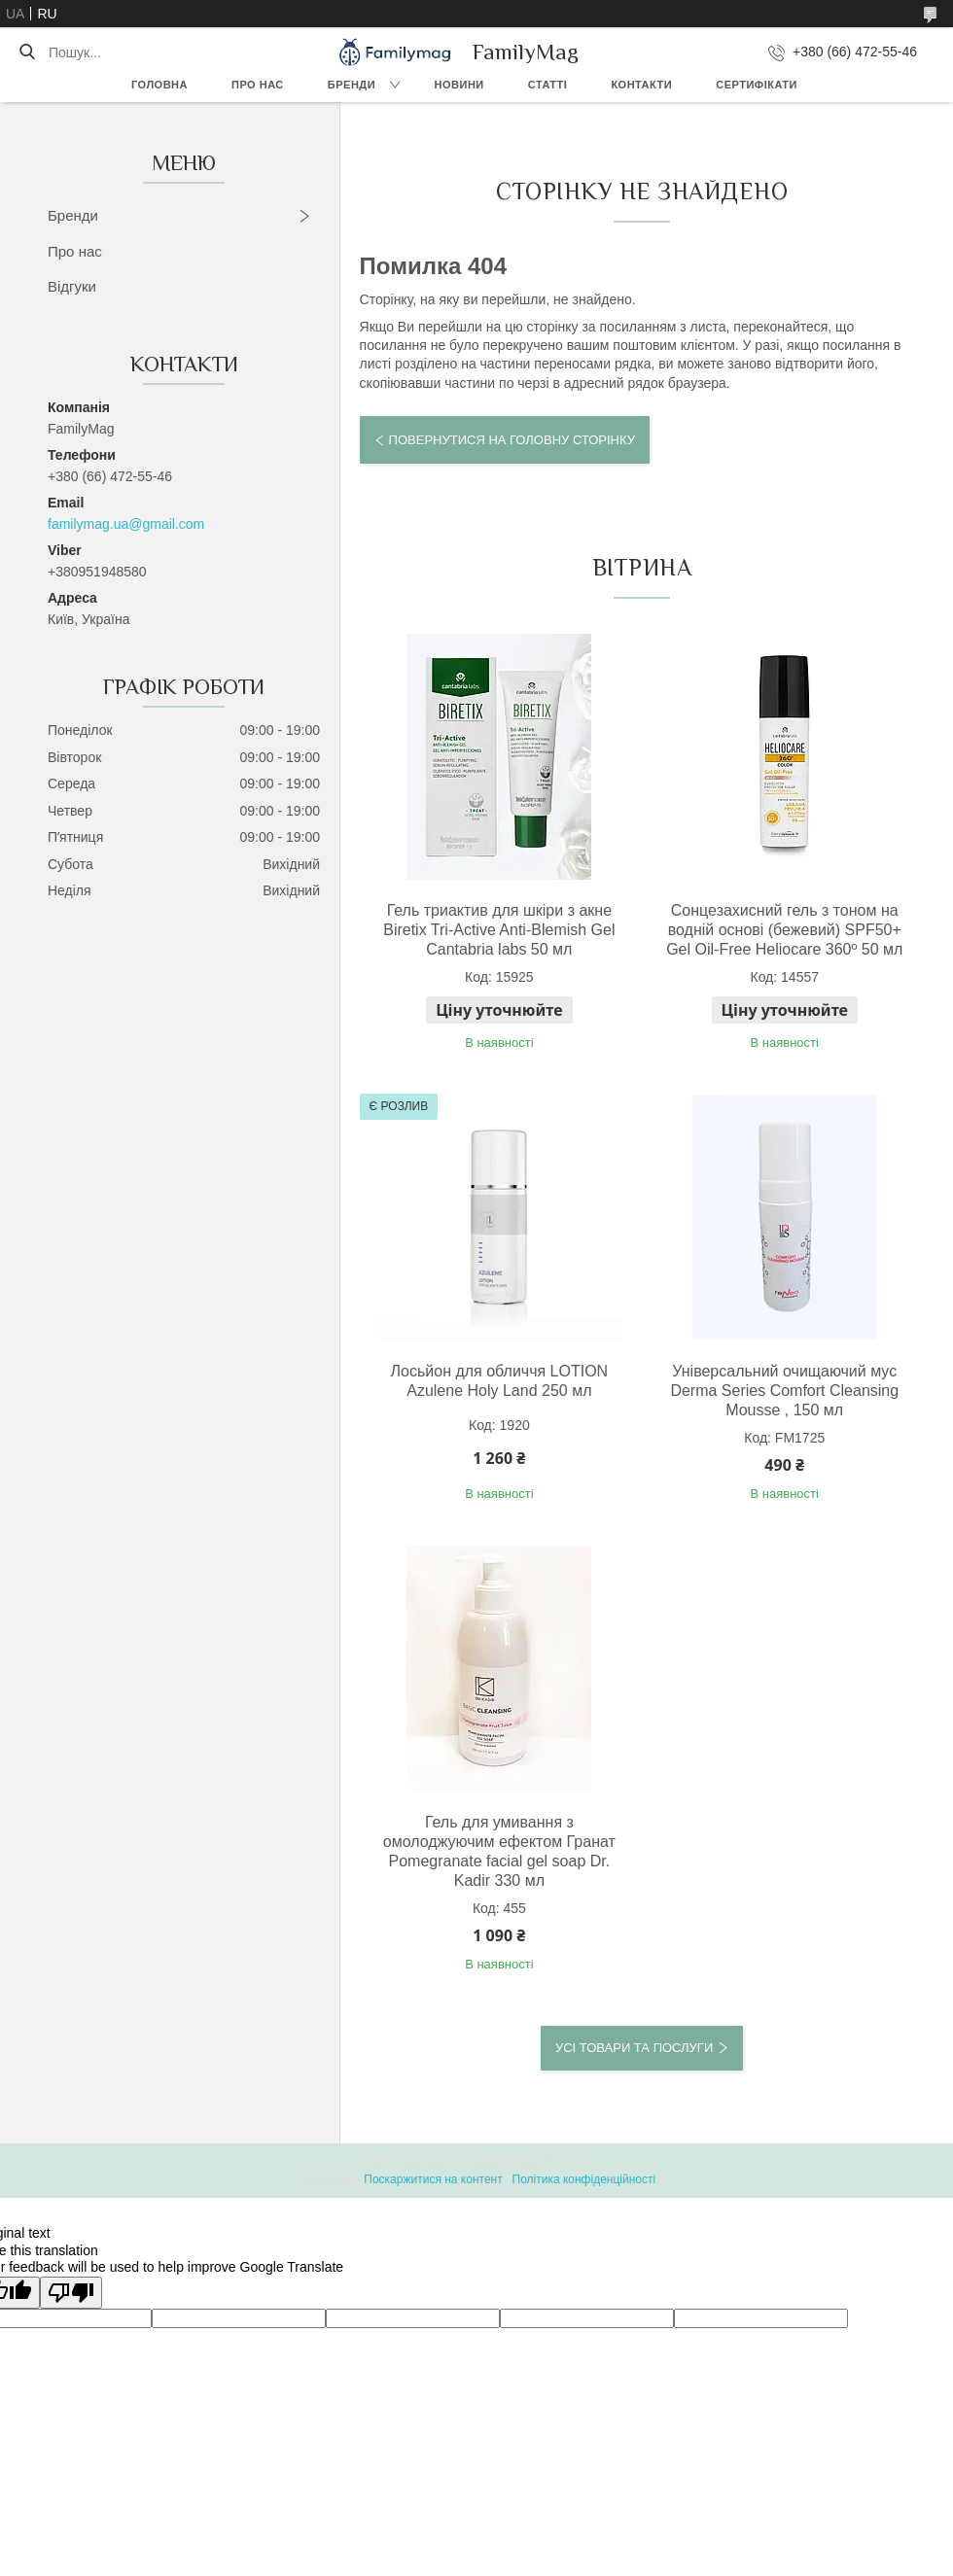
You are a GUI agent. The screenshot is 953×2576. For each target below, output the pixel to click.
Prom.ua (567, 2162)
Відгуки (72, 286)
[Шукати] (27, 52)
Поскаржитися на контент (433, 2179)
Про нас (257, 84)
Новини (459, 84)
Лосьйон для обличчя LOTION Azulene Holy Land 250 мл (500, 1381)
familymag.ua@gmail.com (126, 524)
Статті (548, 84)
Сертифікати (756, 84)
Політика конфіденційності (584, 2179)
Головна (159, 84)
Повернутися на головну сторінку (512, 440)
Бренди (351, 84)
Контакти (641, 84)
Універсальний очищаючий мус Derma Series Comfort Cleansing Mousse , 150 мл (784, 1390)
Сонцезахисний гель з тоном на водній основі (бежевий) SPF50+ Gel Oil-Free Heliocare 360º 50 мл (784, 929)
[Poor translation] (71, 2293)
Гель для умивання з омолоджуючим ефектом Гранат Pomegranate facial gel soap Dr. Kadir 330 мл (499, 1851)
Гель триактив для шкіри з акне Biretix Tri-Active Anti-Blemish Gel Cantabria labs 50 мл (499, 929)
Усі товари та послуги (634, 2047)
